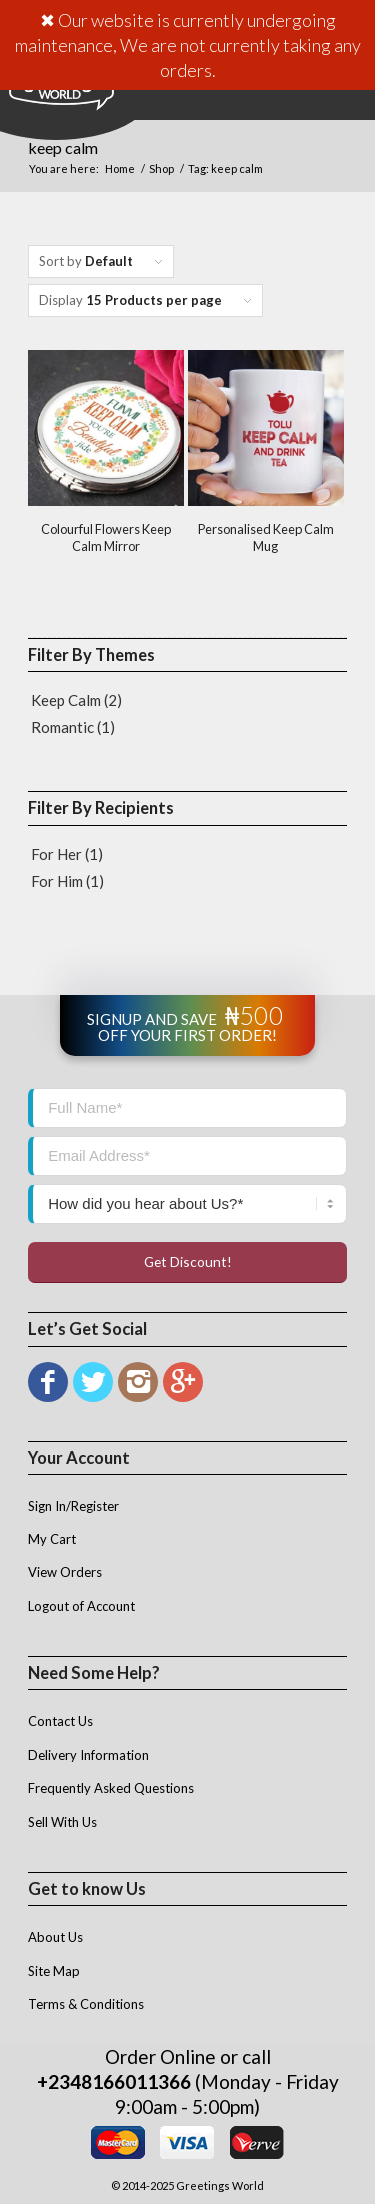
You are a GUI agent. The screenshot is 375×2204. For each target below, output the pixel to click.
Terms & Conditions (86, 2004)
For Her (56, 854)
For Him (57, 881)
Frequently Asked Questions (111, 1788)
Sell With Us (62, 1822)
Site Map (54, 1971)
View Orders (65, 1572)
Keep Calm (66, 700)
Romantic (62, 727)
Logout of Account (81, 1606)
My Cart (52, 1539)
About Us (55, 1937)
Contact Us (60, 1721)
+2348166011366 (114, 2081)
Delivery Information (88, 1755)
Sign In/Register (73, 1506)
